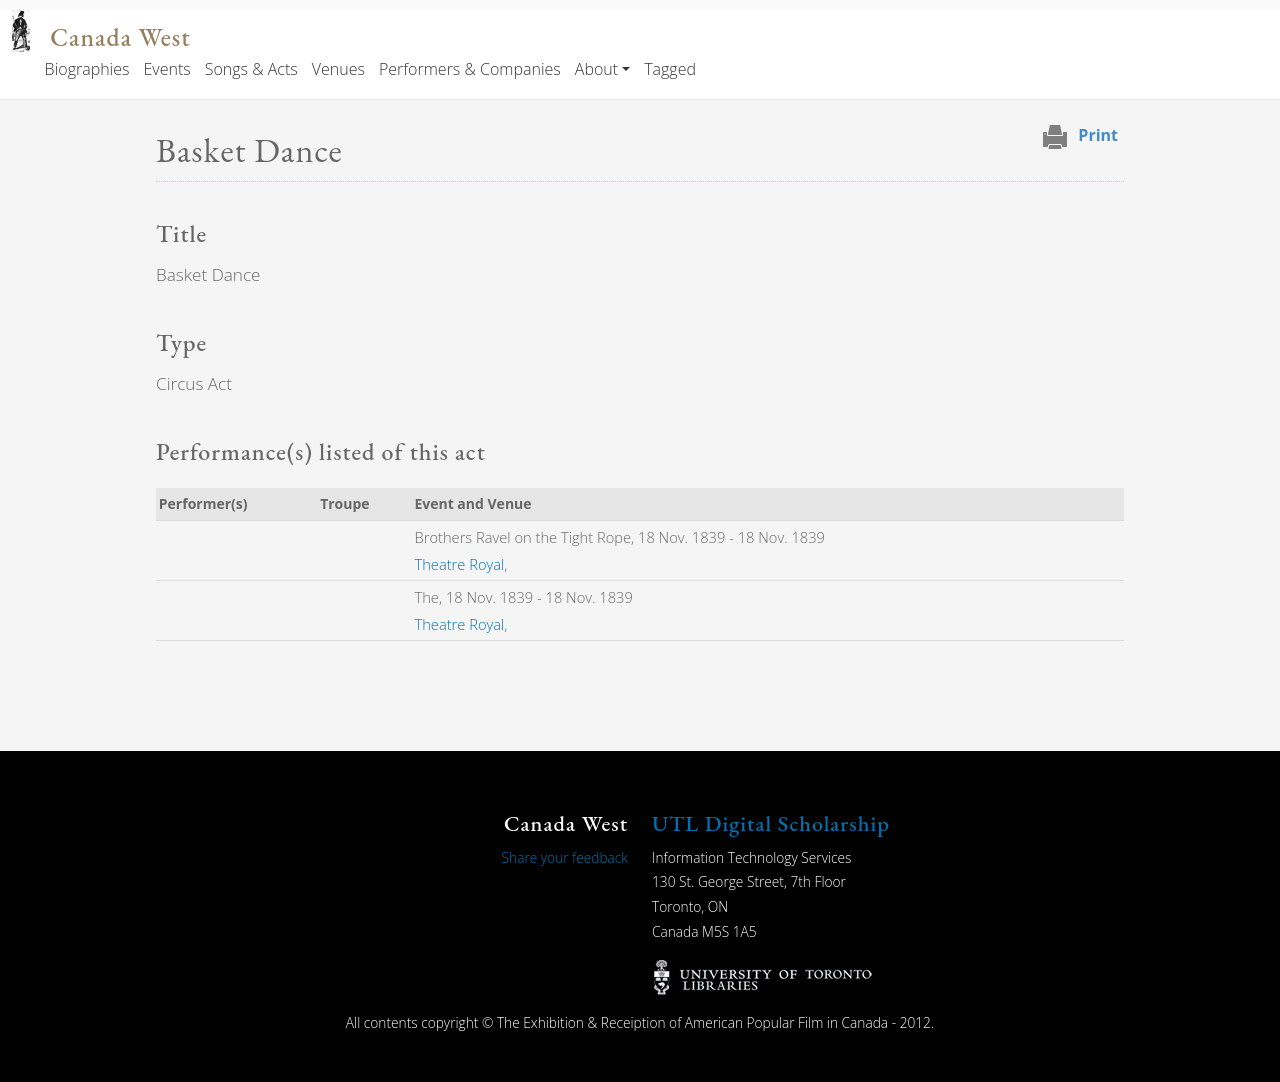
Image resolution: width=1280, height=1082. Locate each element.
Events (166, 69)
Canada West (120, 37)
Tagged (670, 69)
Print (1098, 135)
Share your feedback (565, 857)
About (596, 69)
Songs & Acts (251, 69)
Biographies (87, 69)
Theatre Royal (460, 564)
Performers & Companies (470, 69)
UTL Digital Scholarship (771, 823)
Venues (338, 69)
